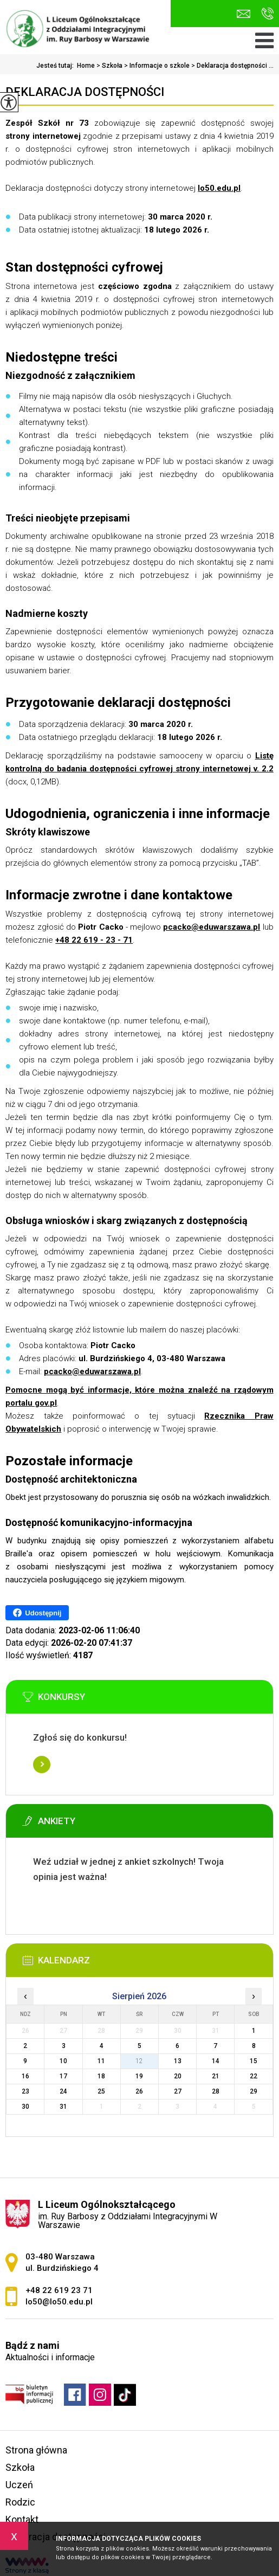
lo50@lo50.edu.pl (243, 14)
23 (25, 2091)
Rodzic (20, 2502)
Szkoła (108, 65)
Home (86, 65)
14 (215, 2061)
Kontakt (21, 2519)
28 (215, 2091)
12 (139, 2061)
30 (25, 2106)
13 (177, 2061)
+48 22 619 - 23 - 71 (94, 940)
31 (63, 2106)
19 (139, 2076)
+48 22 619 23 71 (267, 13)
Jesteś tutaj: (56, 65)
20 (177, 2076)
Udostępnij (37, 1612)
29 (253, 2091)
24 (63, 2091)
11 (101, 2061)
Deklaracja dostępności (84, 92)
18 (101, 2076)
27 (177, 2091)
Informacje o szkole (156, 65)
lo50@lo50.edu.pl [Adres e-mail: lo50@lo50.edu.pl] (59, 2302)
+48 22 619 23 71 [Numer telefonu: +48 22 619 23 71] (59, 2290)
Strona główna (36, 2450)
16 (25, 2076)
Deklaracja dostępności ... (232, 65)
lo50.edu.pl (219, 188)
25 (101, 2091)
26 (139, 2091)
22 (253, 2076)
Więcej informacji (41, 1764)
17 (63, 2076)
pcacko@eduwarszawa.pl (211, 927)
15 (253, 2061)
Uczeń (19, 2484)
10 (63, 2061)
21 (215, 2076)
